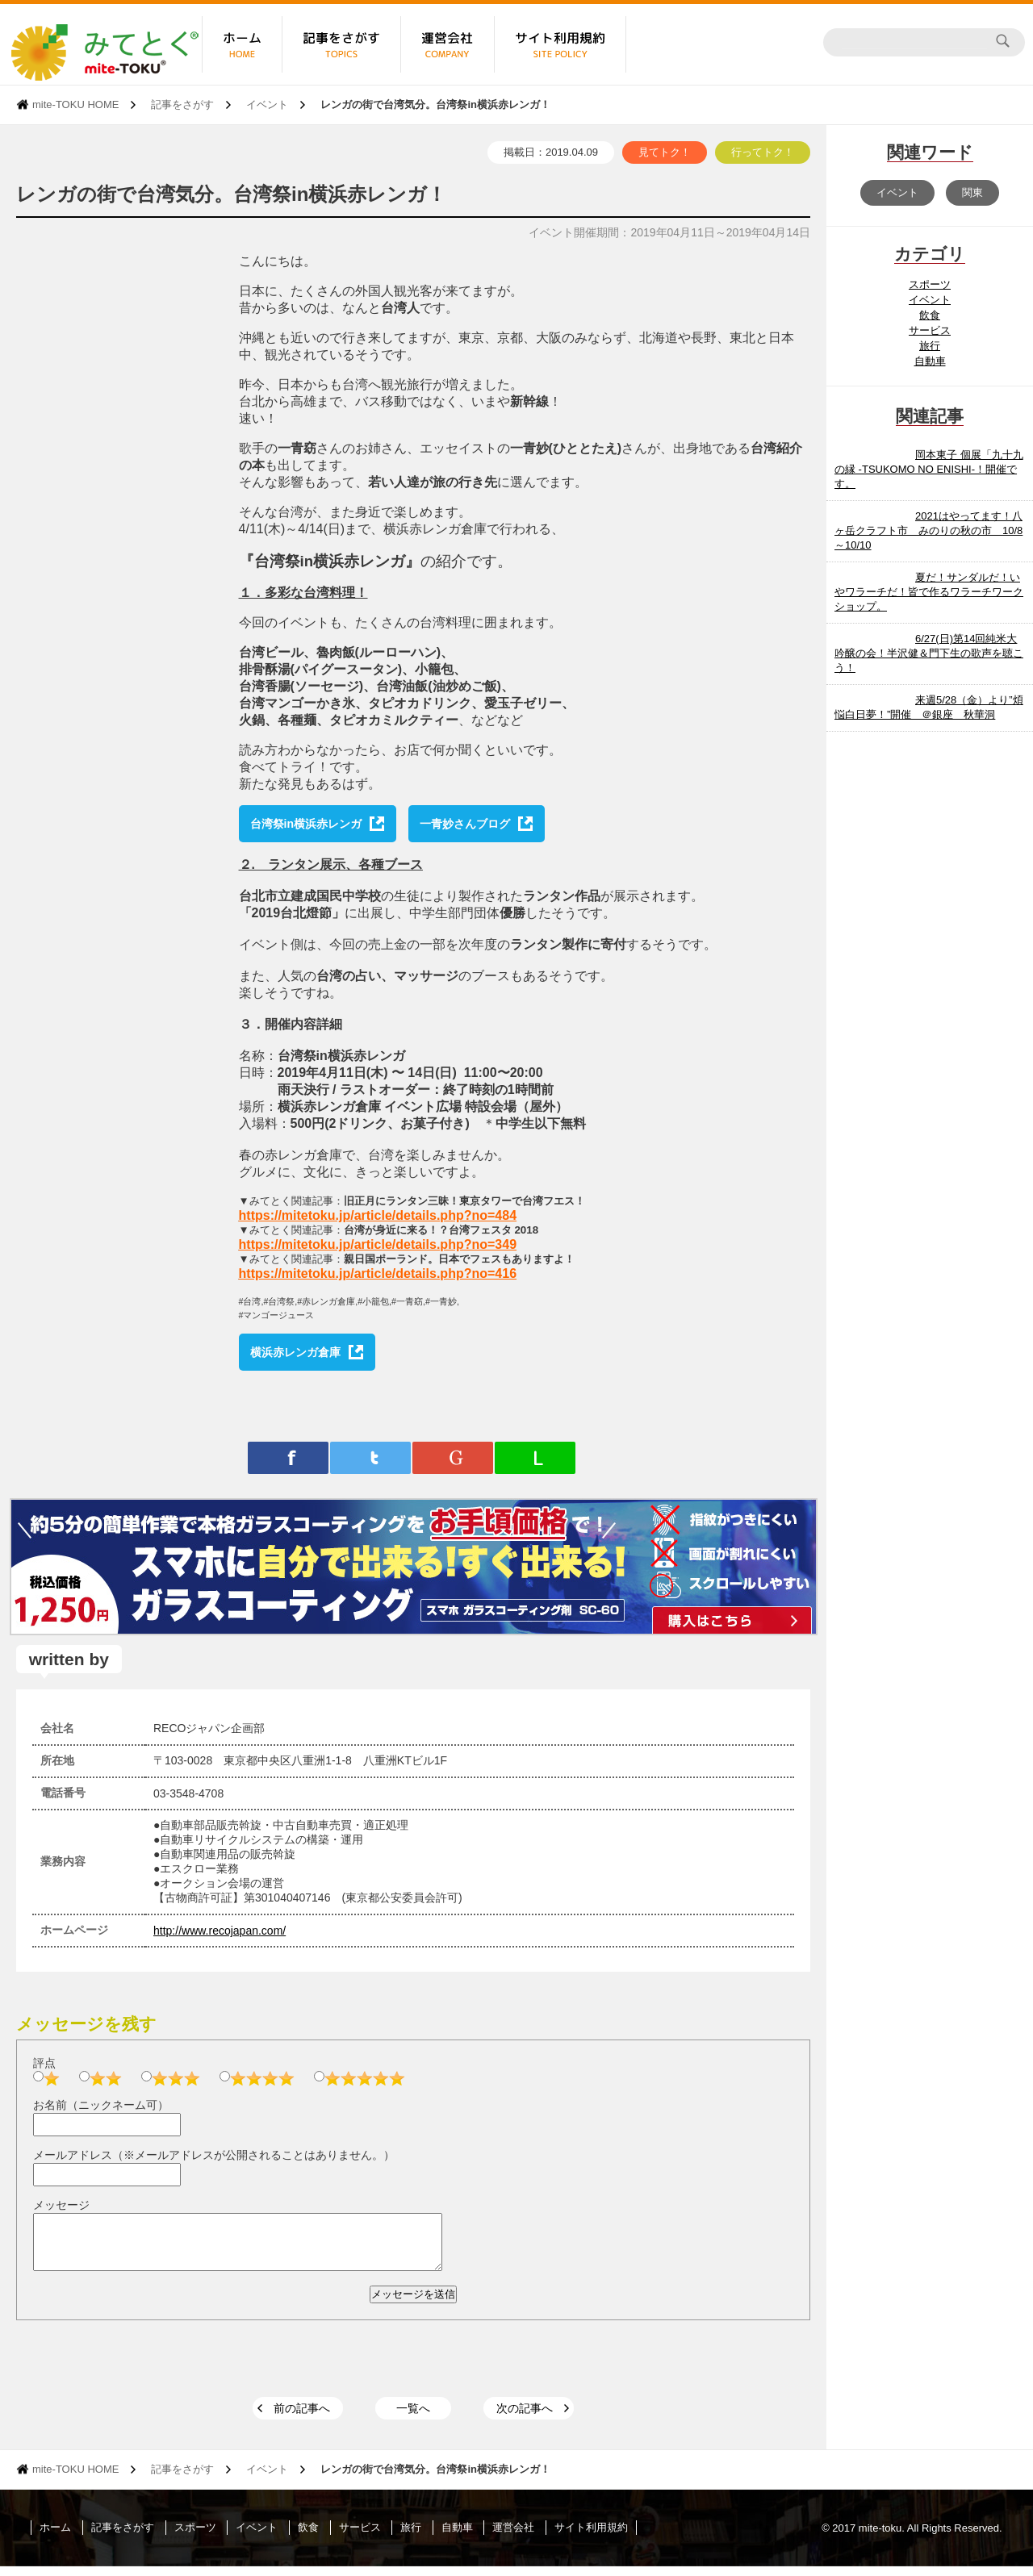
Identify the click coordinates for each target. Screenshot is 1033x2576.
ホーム (55, 2537)
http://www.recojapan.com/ (219, 1930)
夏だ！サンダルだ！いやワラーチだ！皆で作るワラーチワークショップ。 (928, 591)
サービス (930, 330)
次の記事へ (524, 2417)
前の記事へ (302, 2417)
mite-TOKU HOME (75, 104)
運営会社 (513, 2537)
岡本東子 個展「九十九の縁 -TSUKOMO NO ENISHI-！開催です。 (928, 469)
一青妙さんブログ (465, 823)
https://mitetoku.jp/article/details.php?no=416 (378, 1273)
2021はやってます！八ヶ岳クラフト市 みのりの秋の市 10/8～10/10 (928, 530)
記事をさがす (182, 104)
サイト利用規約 (591, 2537)
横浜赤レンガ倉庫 (295, 1352)
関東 (972, 192)
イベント (267, 104)
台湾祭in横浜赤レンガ (306, 823)
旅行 (929, 346)
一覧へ (413, 2417)
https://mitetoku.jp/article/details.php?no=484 (378, 1215)
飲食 (929, 315)
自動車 (930, 361)
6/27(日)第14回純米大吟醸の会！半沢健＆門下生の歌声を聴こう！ (928, 653)
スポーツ (930, 284)
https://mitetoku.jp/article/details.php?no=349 (378, 1244)
